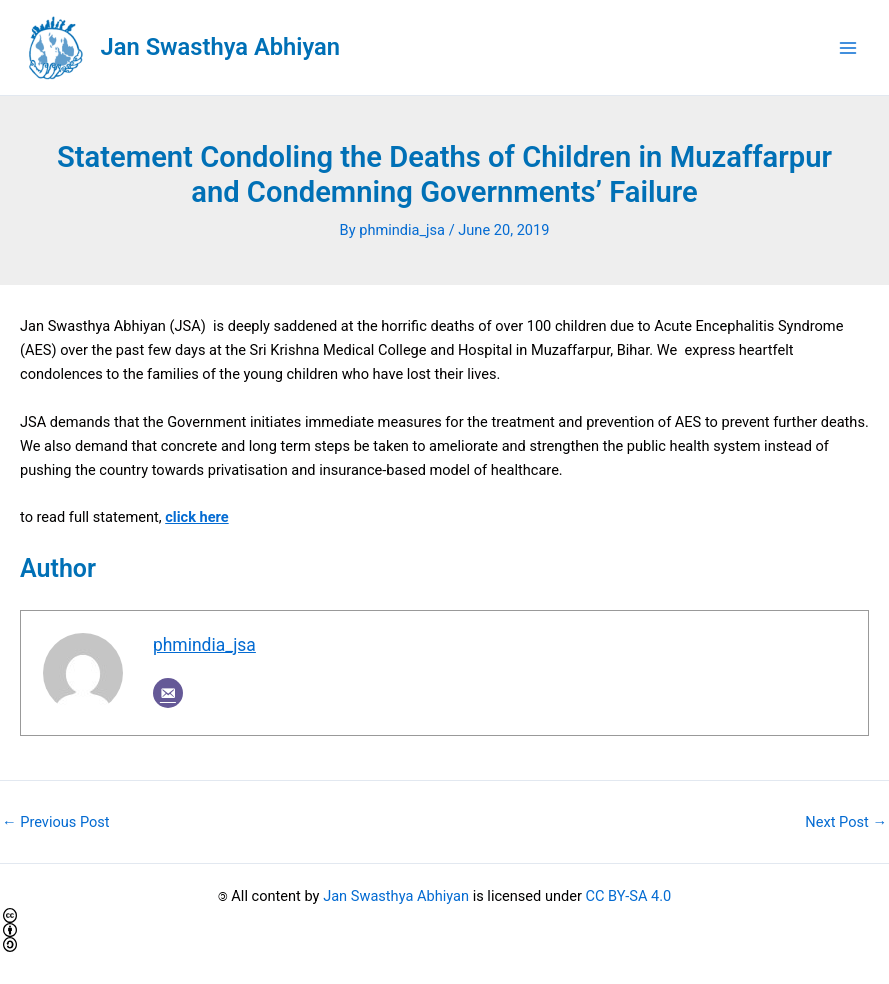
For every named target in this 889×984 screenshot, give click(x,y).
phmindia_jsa (204, 645)
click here (196, 517)
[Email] (168, 693)
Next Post (846, 822)
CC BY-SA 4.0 (629, 896)
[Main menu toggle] (848, 48)
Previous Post (56, 822)
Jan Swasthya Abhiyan (220, 47)
